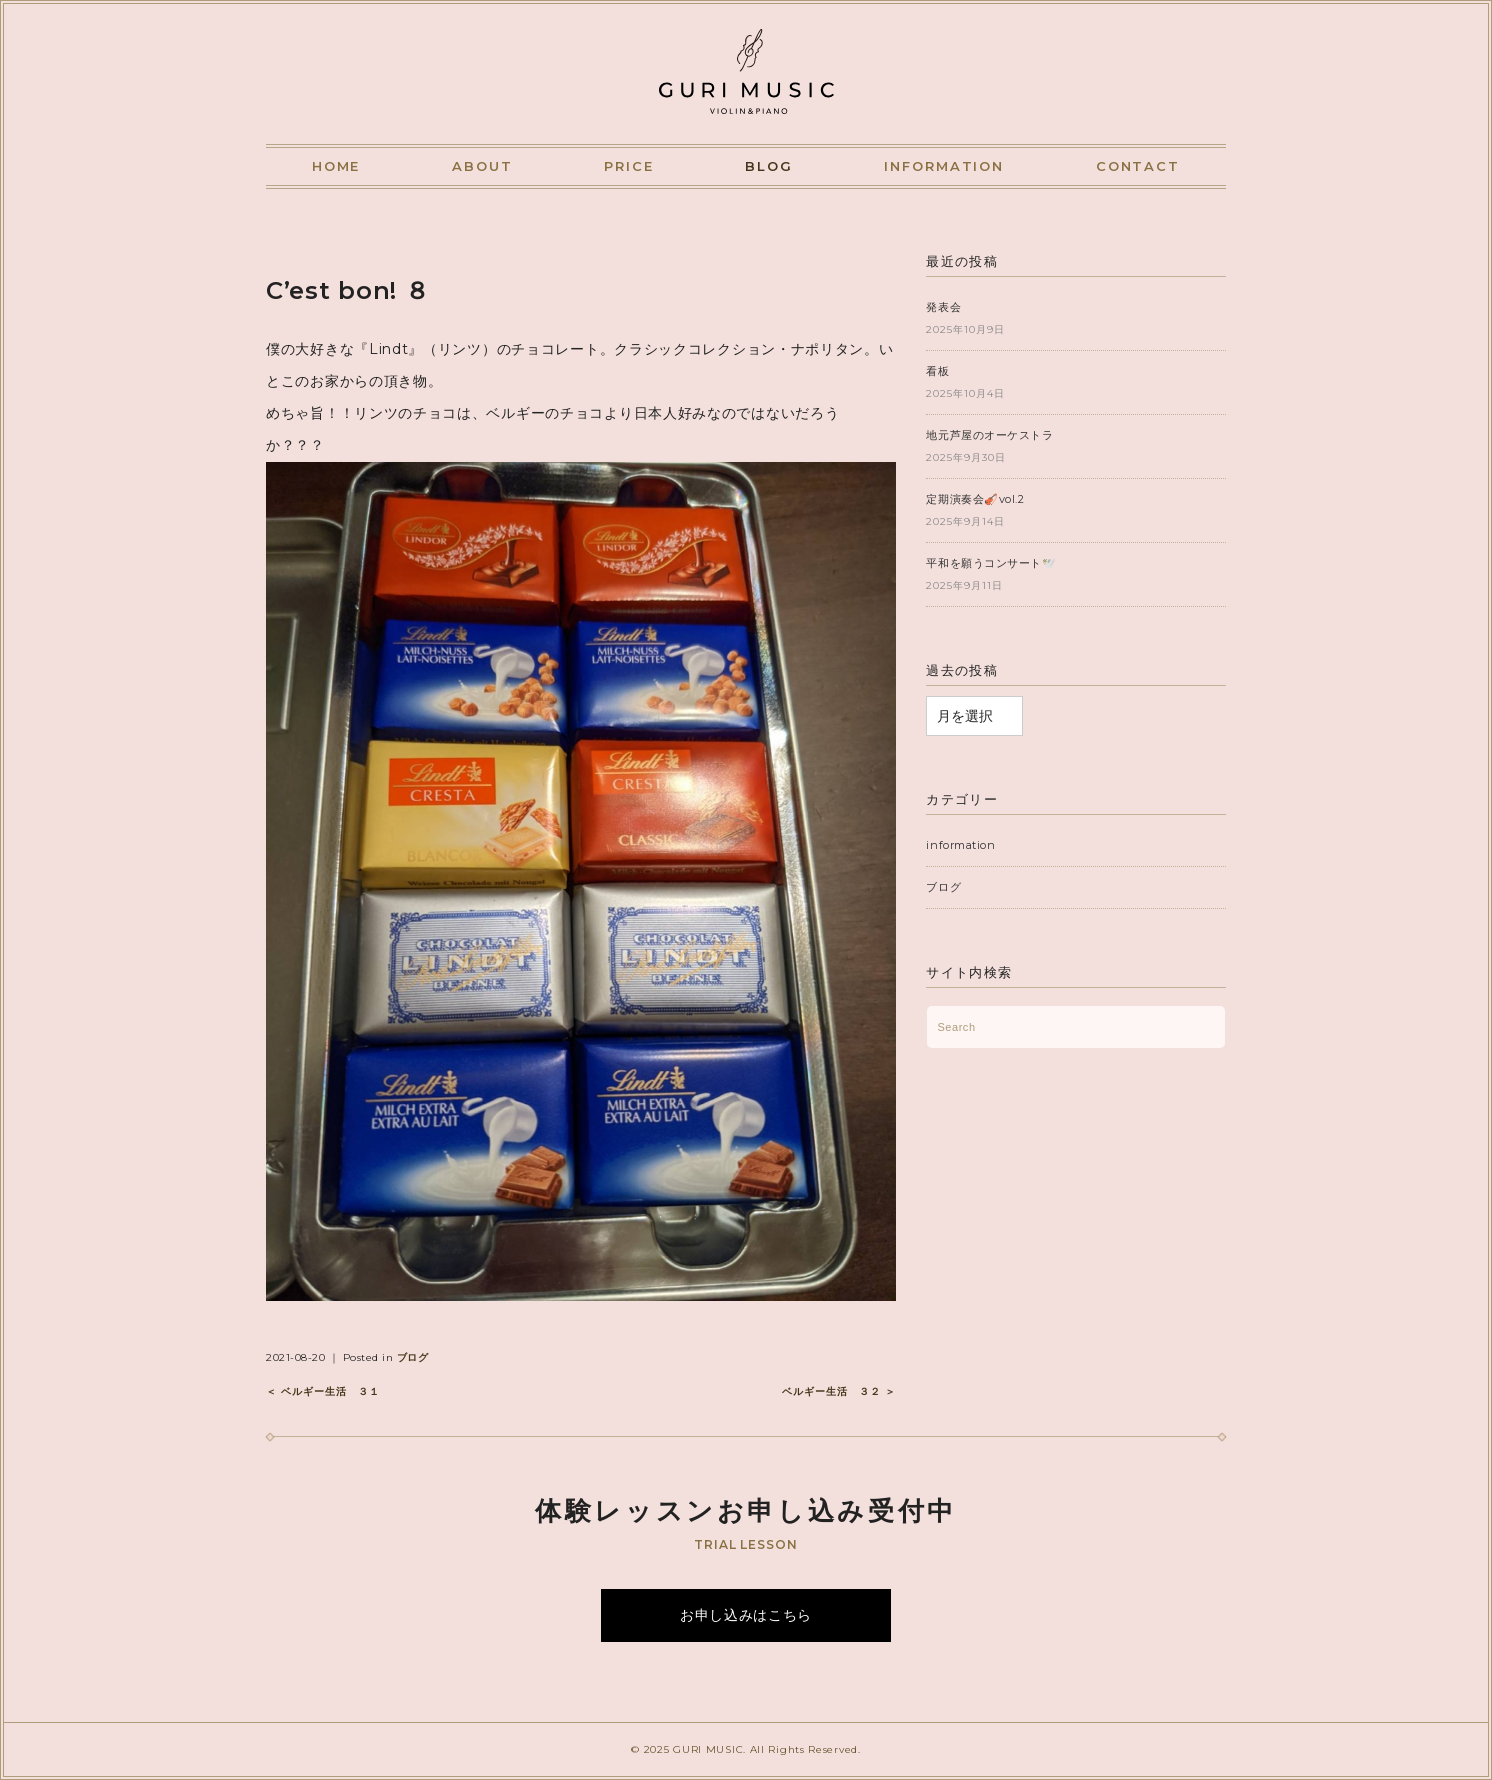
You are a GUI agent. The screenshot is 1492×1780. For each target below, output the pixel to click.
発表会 (943, 307)
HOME (336, 166)
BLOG (769, 166)
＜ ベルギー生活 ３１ (323, 1391)
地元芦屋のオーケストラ (989, 435)
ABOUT (482, 166)
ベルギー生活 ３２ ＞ (839, 1391)
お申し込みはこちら (746, 1615)
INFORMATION (944, 166)
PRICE (629, 166)
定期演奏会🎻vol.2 (975, 499)
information (960, 845)
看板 (937, 371)
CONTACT (1138, 166)
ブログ (413, 1357)
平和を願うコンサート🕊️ (991, 563)
